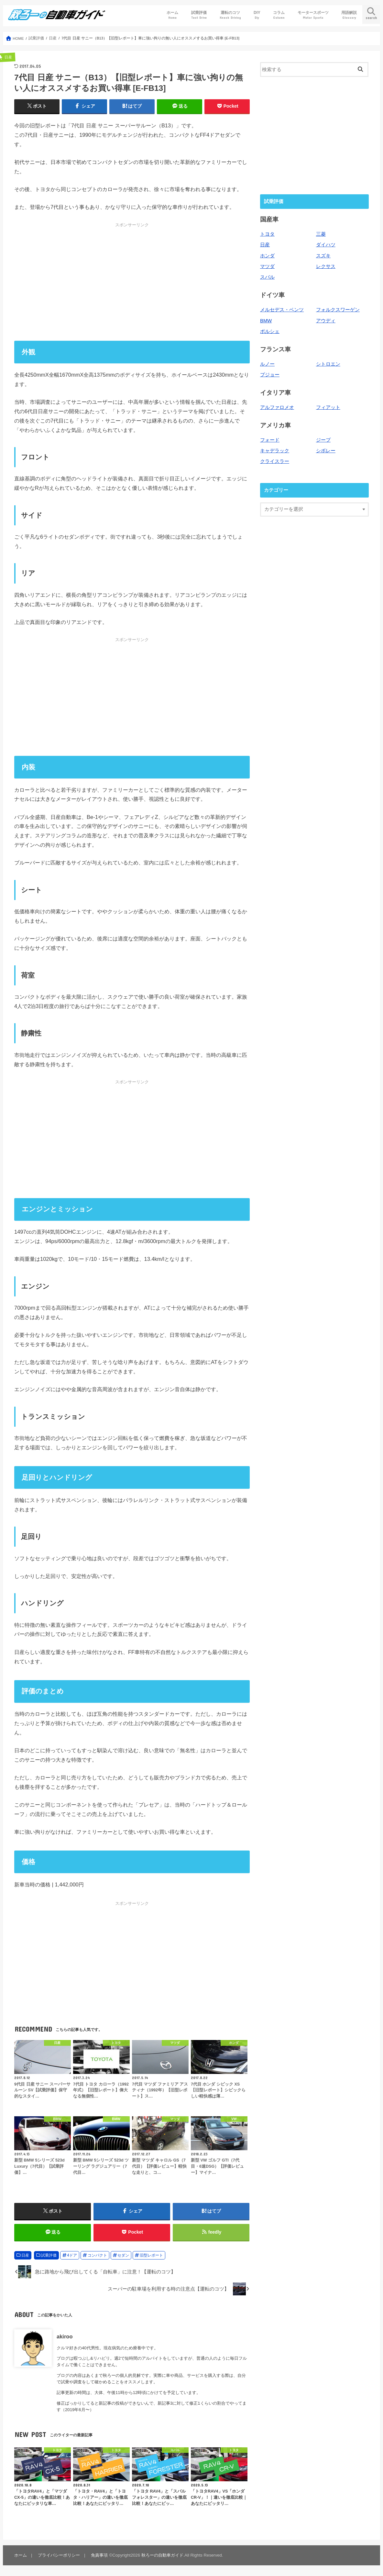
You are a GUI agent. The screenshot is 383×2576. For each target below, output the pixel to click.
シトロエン (328, 364)
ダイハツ (325, 244)
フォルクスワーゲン (338, 309)
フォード (269, 440)
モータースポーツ (313, 15)
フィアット (328, 407)
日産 (25, 2255)
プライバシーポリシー (59, 2555)
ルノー (267, 364)
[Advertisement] (132, 281)
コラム (279, 15)
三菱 (321, 234)
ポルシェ (269, 331)
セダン (123, 2255)
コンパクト (97, 2255)
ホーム (172, 15)
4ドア (72, 2255)
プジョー (269, 374)
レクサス (325, 266)
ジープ (323, 440)
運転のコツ (230, 15)
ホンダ (267, 255)
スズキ (323, 255)
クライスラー (274, 461)
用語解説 (349, 15)
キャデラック (274, 450)
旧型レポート (151, 2255)
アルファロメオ (277, 407)
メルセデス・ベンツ (282, 309)
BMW (266, 320)
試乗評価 (199, 15)
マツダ (267, 266)
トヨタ (267, 234)
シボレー (325, 450)
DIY (257, 15)
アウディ (325, 320)
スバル (267, 277)
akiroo (64, 2336)
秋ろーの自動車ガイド (162, 2555)
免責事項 (99, 2555)
